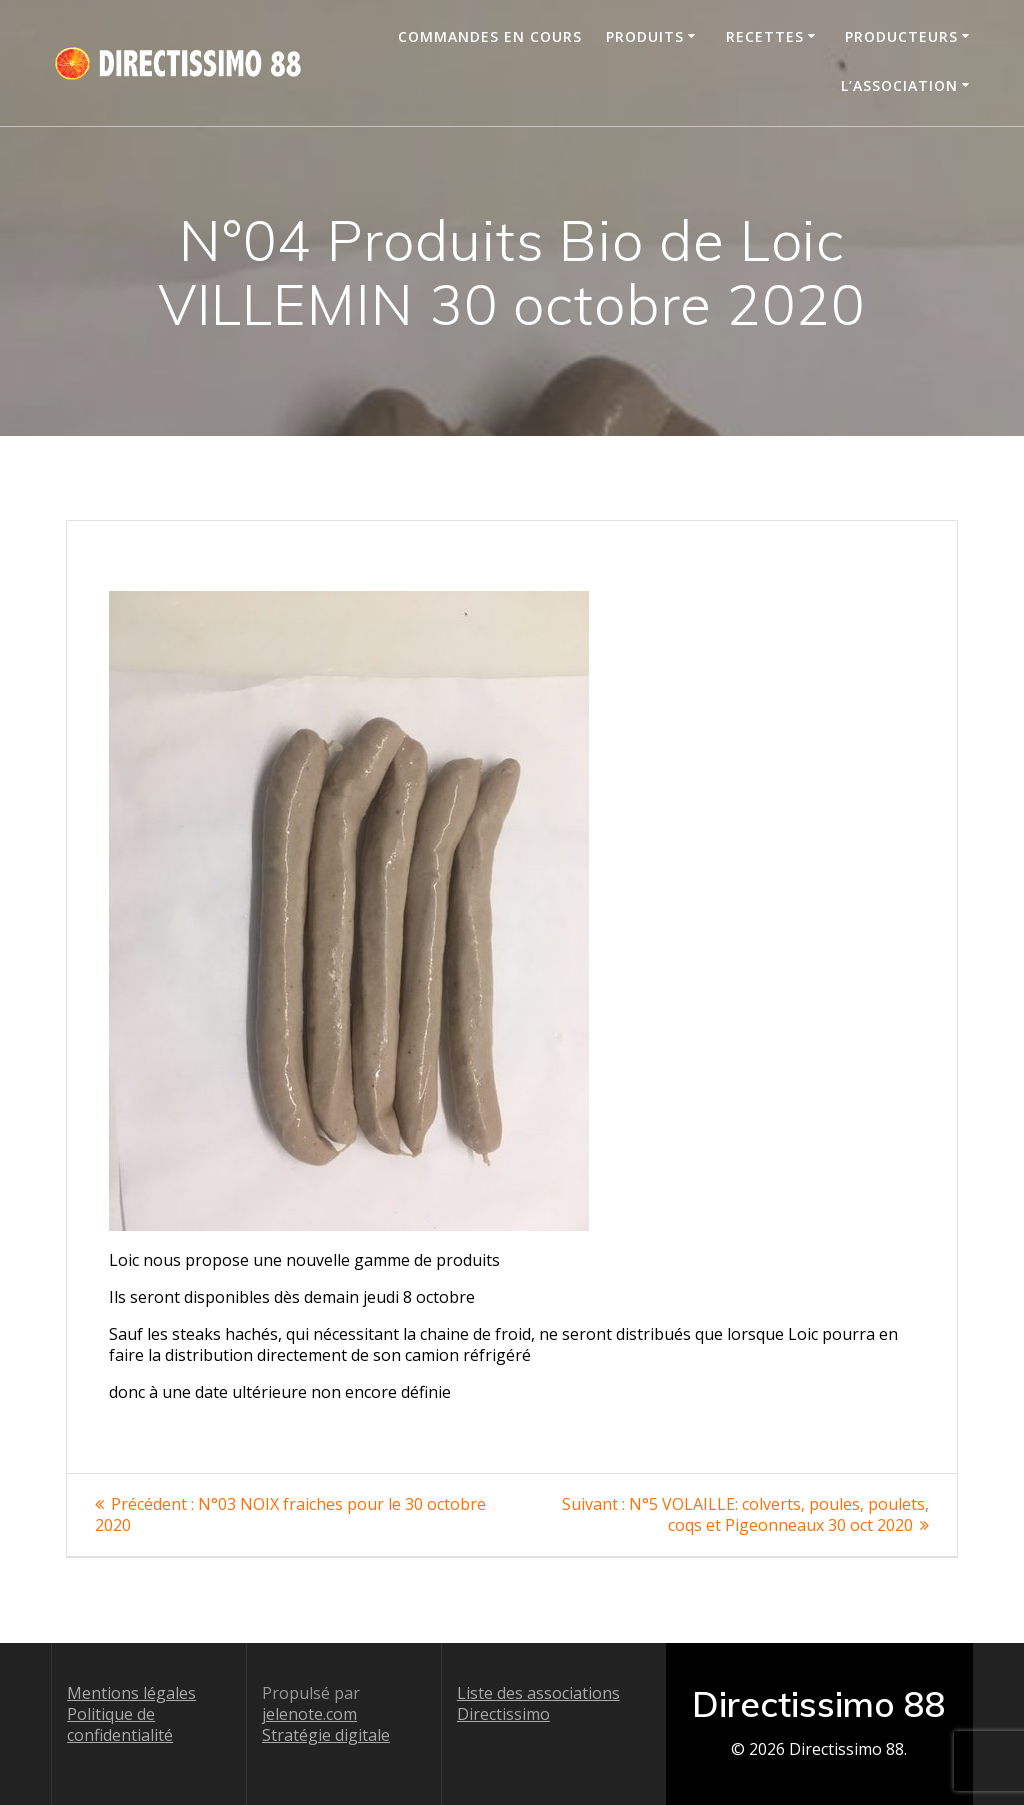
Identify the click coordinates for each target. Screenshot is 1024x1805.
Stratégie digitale (326, 1735)
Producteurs (901, 36)
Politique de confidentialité (120, 1724)
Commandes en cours (490, 36)
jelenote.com (309, 1714)
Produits (645, 36)
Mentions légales (131, 1693)
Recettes (765, 36)
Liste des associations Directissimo (538, 1703)
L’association (899, 85)
